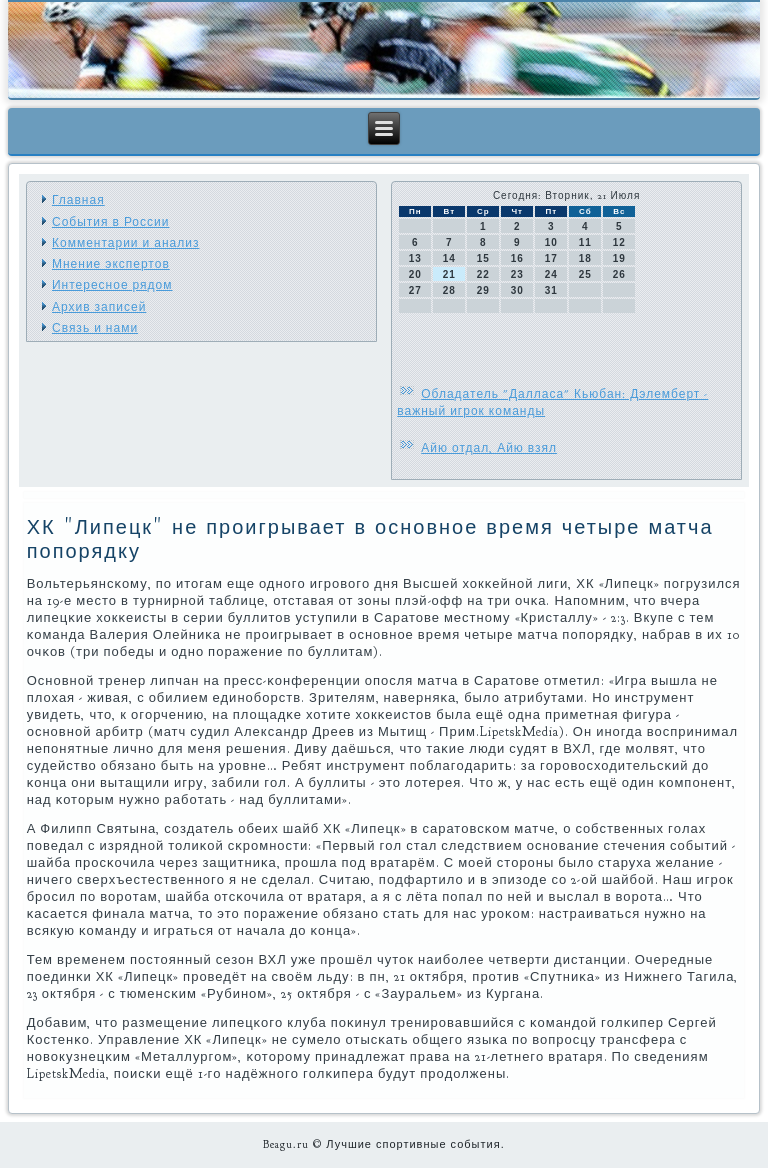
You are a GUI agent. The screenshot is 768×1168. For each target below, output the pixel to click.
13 (415, 258)
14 (449, 258)
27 (415, 290)
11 (585, 242)
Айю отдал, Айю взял (489, 448)
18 (585, 258)
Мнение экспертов (111, 264)
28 (449, 290)
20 (415, 274)
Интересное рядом (112, 285)
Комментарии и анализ (125, 243)
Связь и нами (95, 328)
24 (551, 274)
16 (517, 258)
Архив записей (99, 307)
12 (619, 242)
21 (449, 274)
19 (619, 258)
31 (551, 290)
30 (517, 290)
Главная (78, 200)
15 (483, 258)
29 (483, 290)
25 (585, 274)
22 (483, 274)
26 (619, 274)
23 (517, 274)
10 (551, 242)
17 (551, 258)
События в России (110, 222)
